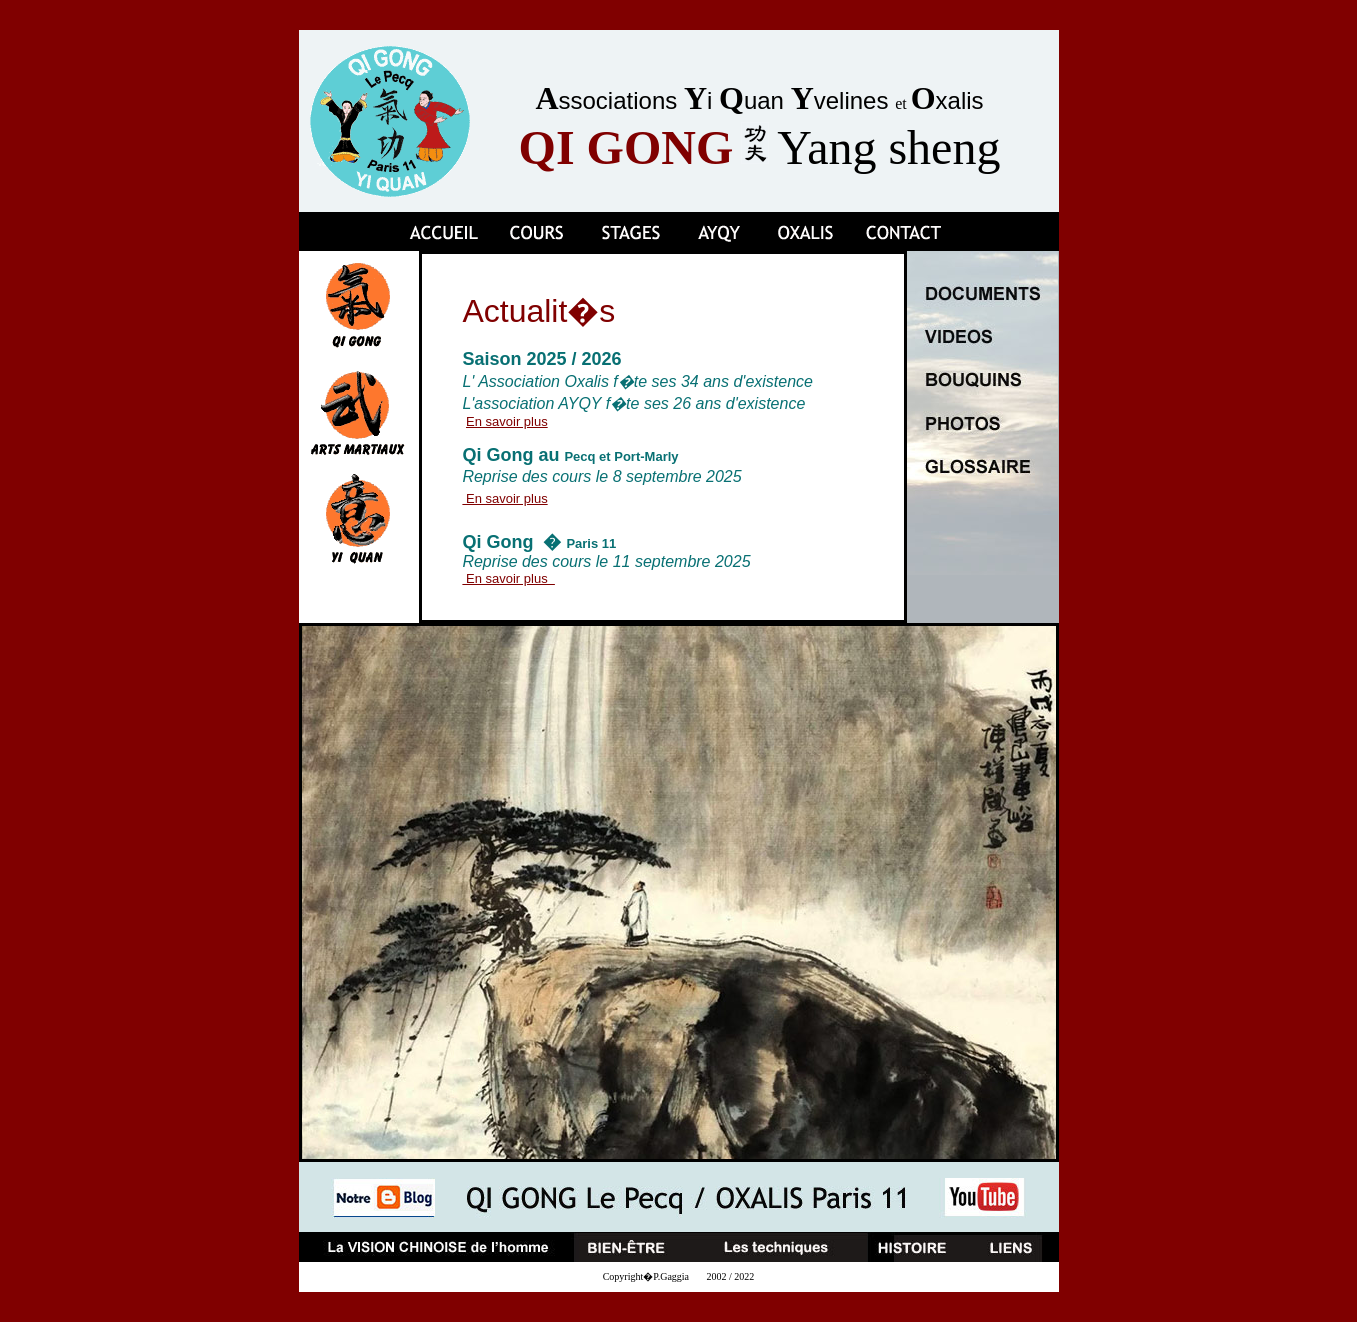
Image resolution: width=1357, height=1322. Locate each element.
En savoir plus (507, 421)
